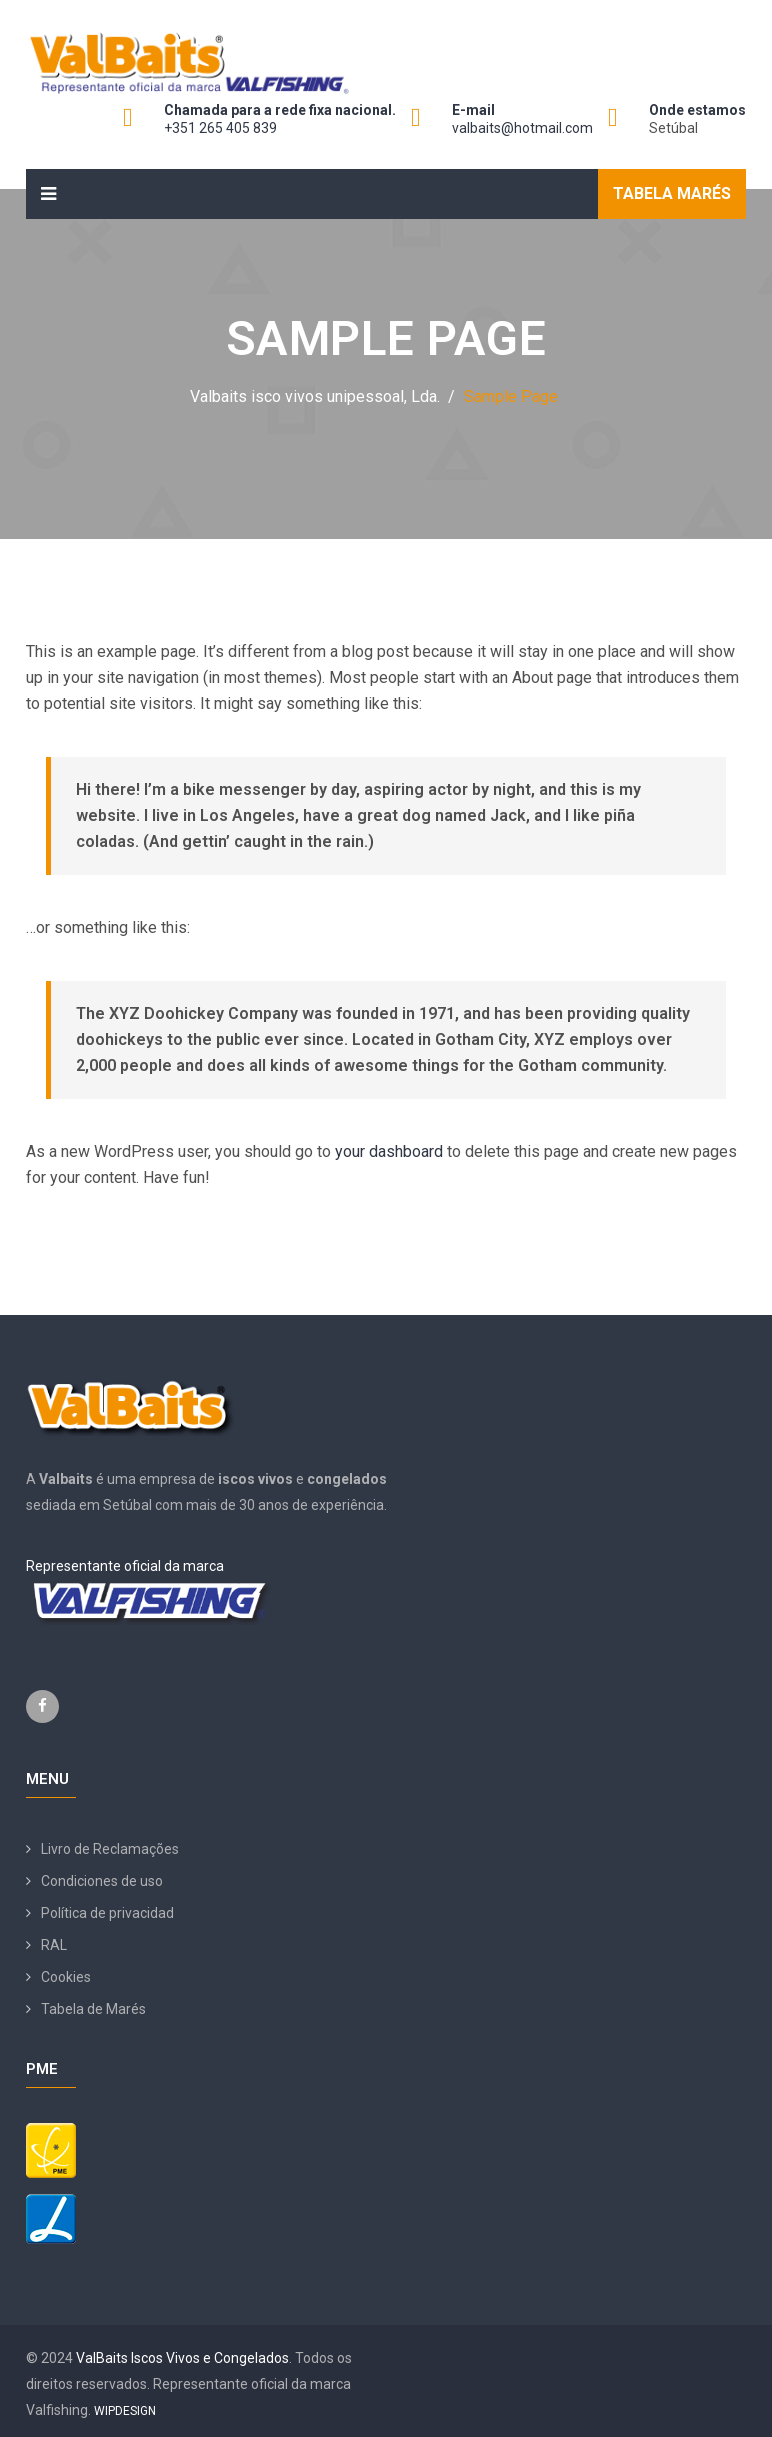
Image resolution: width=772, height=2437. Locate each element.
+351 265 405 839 (220, 128)
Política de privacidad (107, 1913)
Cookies (66, 1977)
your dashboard (389, 1151)
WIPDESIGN (125, 2411)
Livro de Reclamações (110, 1849)
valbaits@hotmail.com (522, 128)
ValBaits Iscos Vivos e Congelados (182, 2358)
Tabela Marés (672, 193)
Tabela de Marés (93, 2009)
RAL (54, 1945)
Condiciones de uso (102, 1881)
